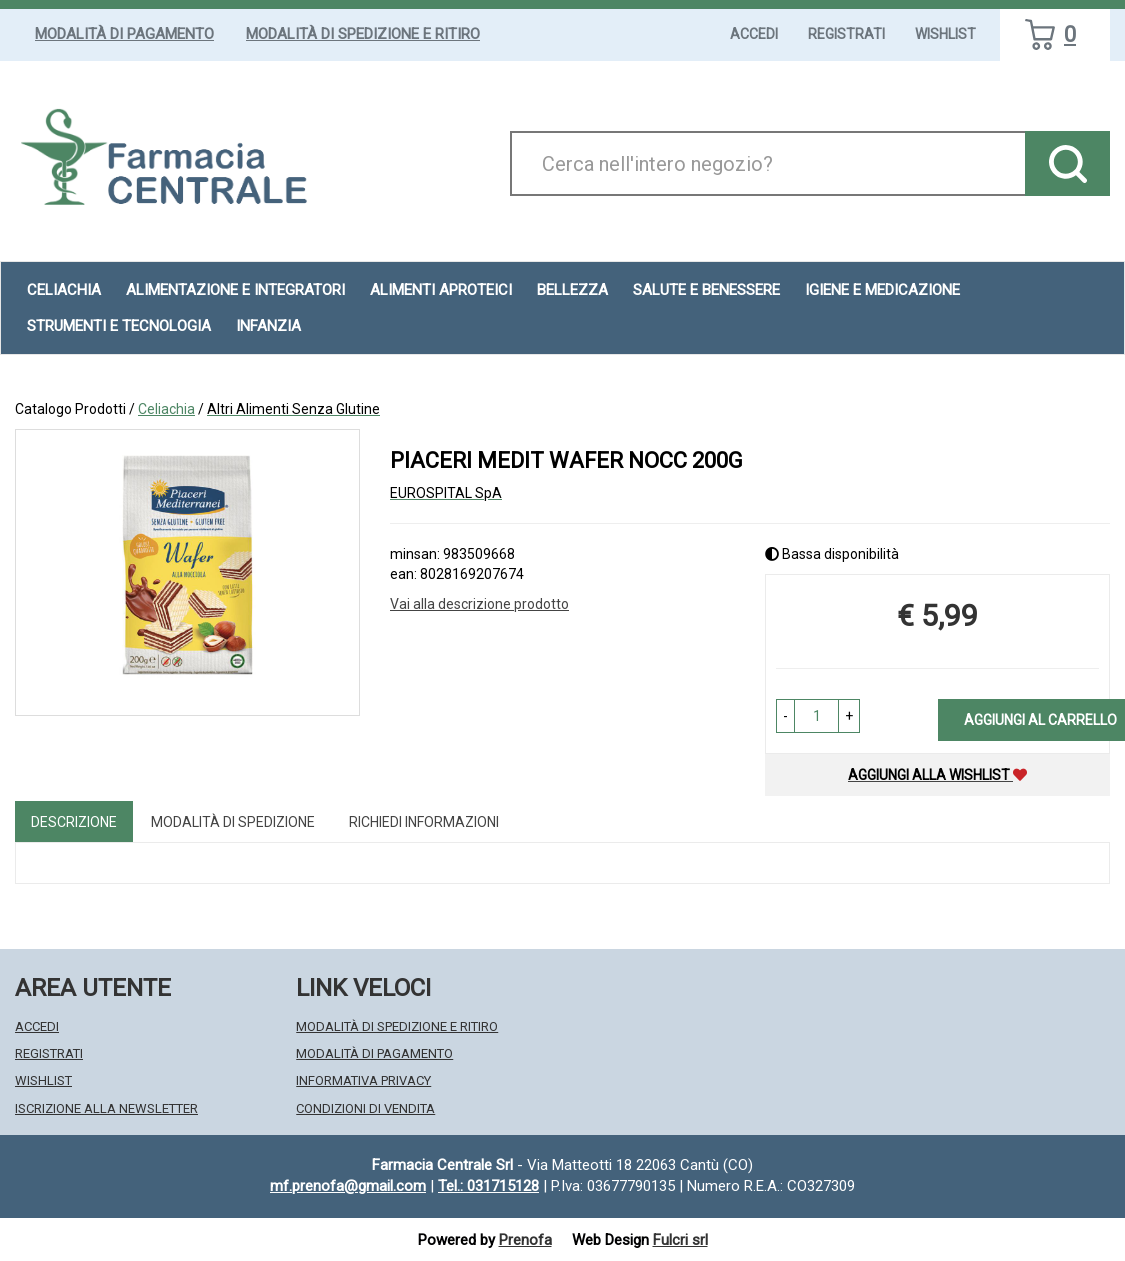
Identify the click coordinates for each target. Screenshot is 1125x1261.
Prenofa (525, 1240)
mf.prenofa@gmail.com (348, 1186)
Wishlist (945, 34)
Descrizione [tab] (74, 822)
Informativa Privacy (363, 1080)
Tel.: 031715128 (488, 1186)
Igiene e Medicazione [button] (882, 290)
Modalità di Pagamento (124, 34)
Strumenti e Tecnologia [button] (119, 326)
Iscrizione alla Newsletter (106, 1108)
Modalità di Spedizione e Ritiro (363, 34)
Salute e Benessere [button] (706, 290)
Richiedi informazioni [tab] (424, 822)
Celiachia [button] (64, 290)
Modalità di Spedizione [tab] (233, 822)
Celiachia (166, 409)
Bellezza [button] (572, 290)
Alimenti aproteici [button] (441, 290)
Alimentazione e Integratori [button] (235, 290)
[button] (785, 716)
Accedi (754, 34)
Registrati (846, 34)
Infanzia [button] (268, 326)
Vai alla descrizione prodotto (479, 604)
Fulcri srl (680, 1240)
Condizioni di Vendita (365, 1108)
